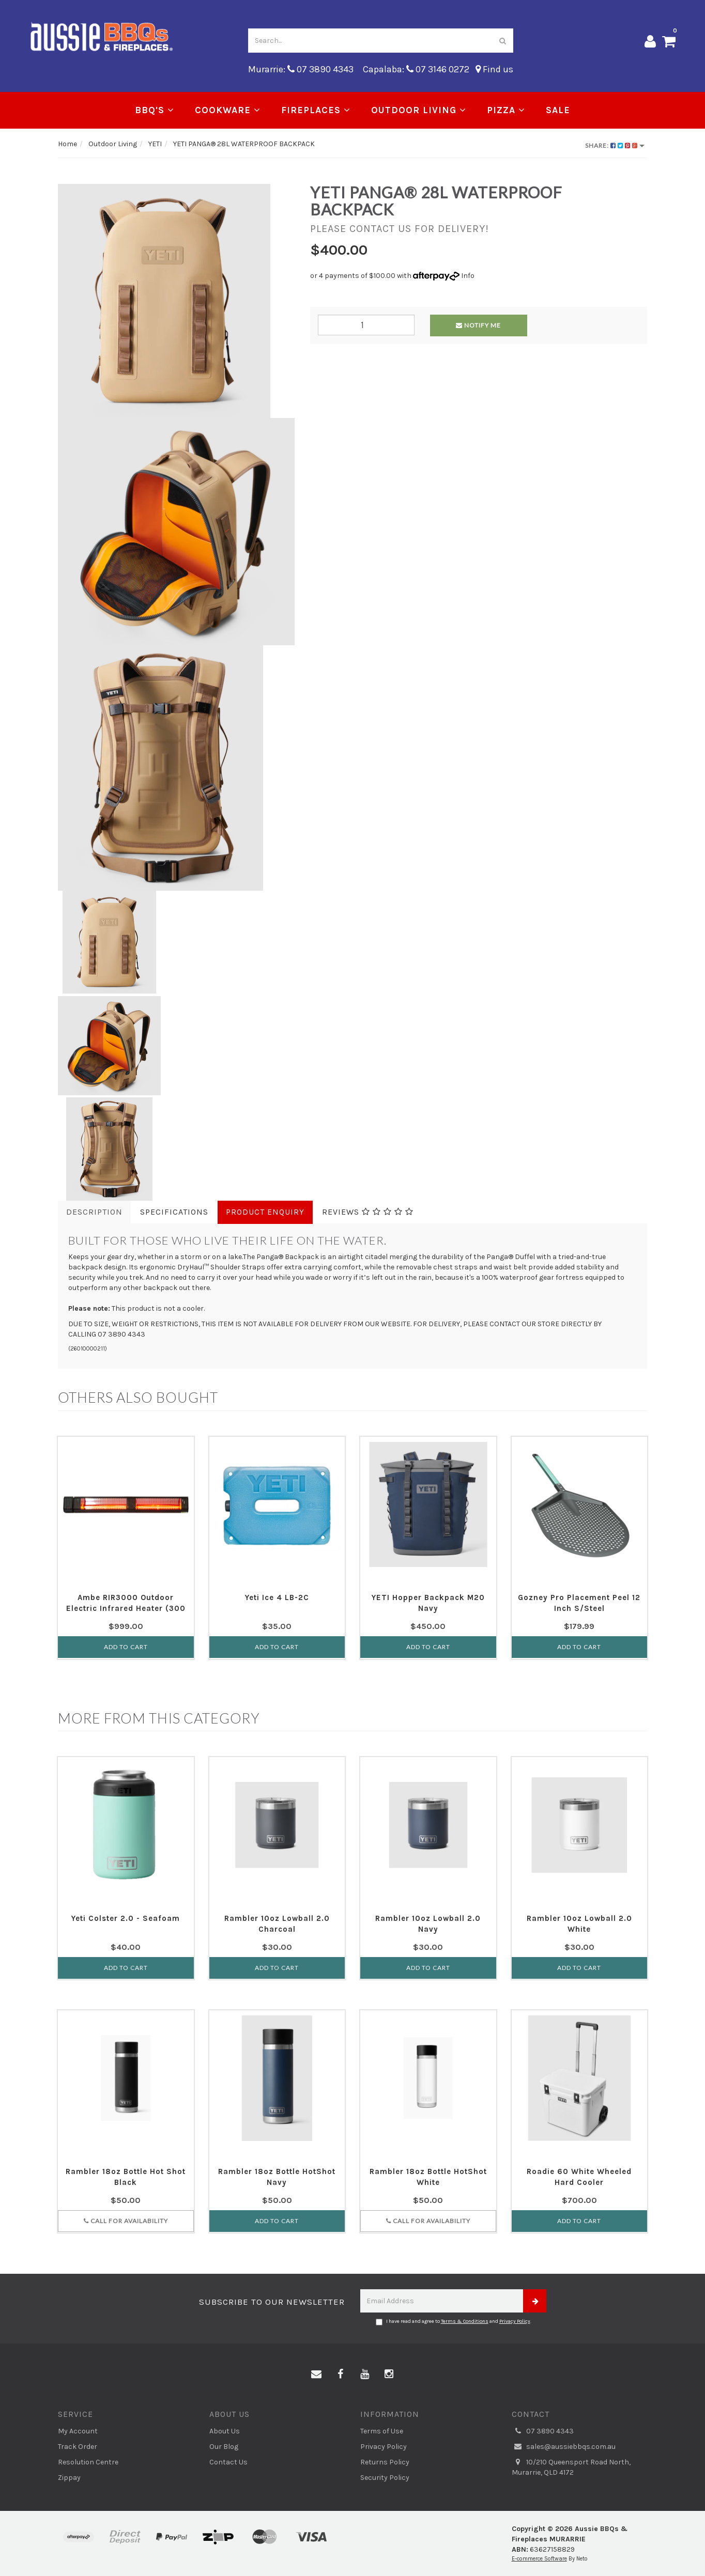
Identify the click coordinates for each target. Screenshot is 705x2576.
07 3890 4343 (543, 2431)
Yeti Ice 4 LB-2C (277, 1597)
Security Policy (384, 2477)
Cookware (227, 110)
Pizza (506, 110)
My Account (78, 2431)
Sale (558, 110)
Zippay (69, 2477)
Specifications (174, 1212)
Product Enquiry (265, 1212)
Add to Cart (126, 1647)
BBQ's (154, 110)
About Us (224, 2431)
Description (94, 1212)
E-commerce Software (539, 2558)
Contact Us (228, 2462)
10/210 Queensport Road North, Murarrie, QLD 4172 (571, 2467)
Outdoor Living (418, 110)
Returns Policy (384, 2462)
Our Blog (223, 2446)
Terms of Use (381, 2431)
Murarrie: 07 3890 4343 (301, 69)
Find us (494, 69)
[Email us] (316, 2374)
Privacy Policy (514, 2321)
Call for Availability (126, 2221)
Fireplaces (315, 110)
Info (467, 275)
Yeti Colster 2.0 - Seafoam (125, 1918)
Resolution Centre (88, 2462)
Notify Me (478, 325)
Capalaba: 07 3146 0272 (416, 69)
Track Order (77, 2446)
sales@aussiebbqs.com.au (564, 2447)
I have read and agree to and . (453, 2321)
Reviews (367, 1212)
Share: (615, 145)
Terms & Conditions (464, 2321)
